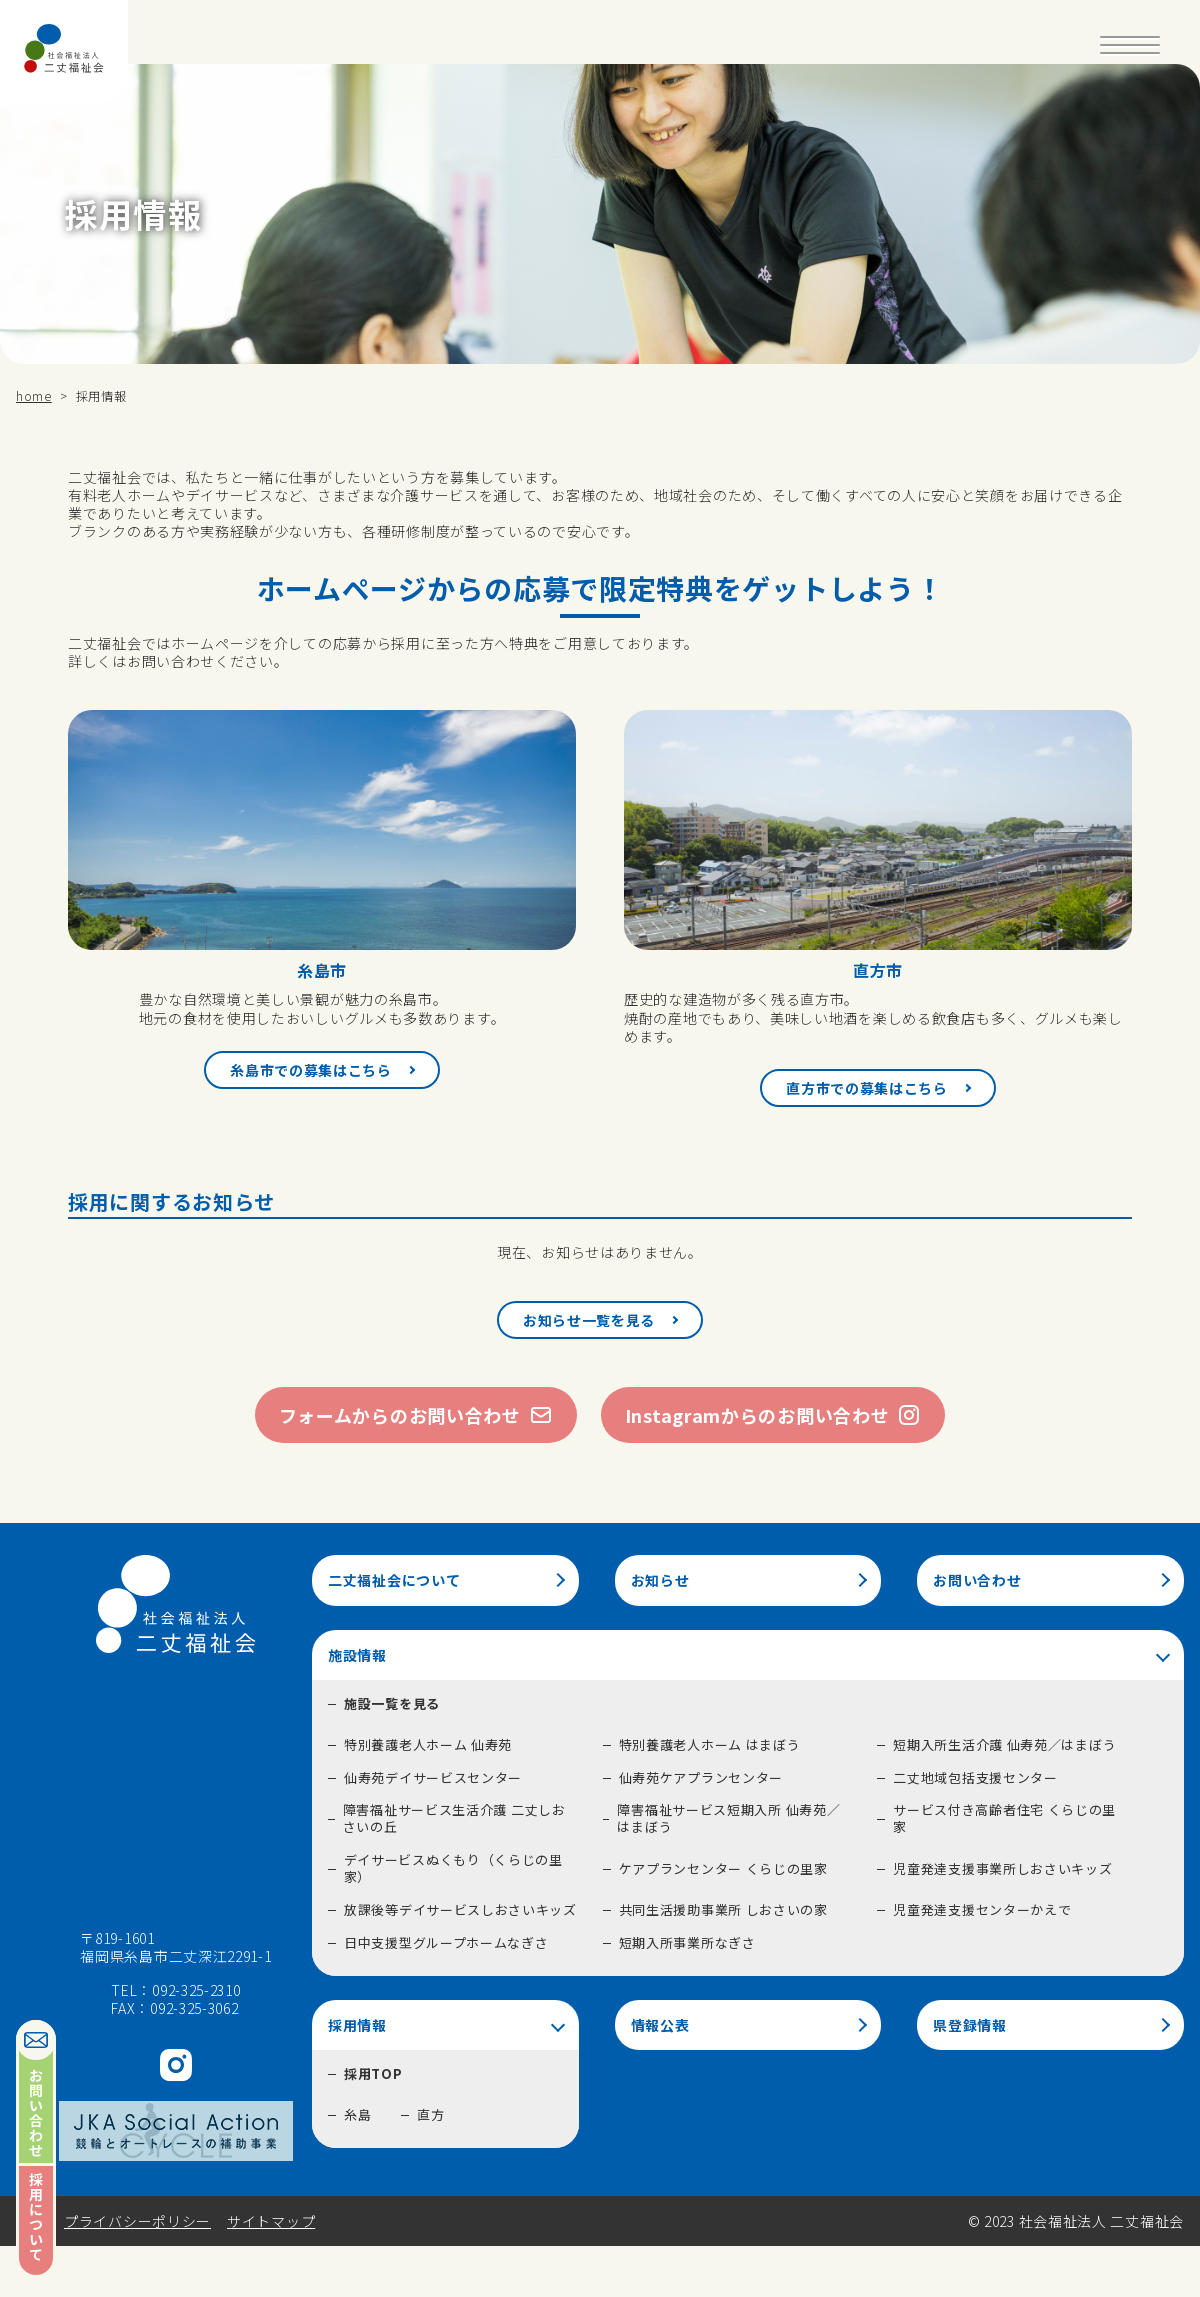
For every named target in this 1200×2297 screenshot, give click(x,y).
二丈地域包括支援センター (975, 1777)
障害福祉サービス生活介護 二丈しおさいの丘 (454, 1818)
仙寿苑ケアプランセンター (701, 1777)
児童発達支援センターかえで (982, 1909)
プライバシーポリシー (137, 2221)
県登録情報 (970, 2025)
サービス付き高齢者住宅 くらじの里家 (1004, 1818)
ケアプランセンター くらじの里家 (723, 1868)
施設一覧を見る (392, 1703)
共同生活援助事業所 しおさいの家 (723, 1909)
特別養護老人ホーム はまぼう (710, 1744)
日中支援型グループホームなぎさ (446, 1942)
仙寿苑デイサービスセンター (433, 1777)
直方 (430, 2114)
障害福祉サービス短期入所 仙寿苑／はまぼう (728, 1818)
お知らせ (660, 1580)
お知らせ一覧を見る (589, 1320)
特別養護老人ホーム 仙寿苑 (428, 1744)
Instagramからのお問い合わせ (773, 1415)
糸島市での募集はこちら (311, 1070)
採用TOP (373, 2073)
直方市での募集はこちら (867, 1088)
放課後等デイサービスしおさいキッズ (460, 1909)
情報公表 (660, 2025)
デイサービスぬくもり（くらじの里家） (453, 1868)
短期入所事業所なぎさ (687, 1942)
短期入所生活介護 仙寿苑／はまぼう (1004, 1744)
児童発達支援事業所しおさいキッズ (1002, 1868)
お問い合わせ (977, 1580)
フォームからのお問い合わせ (416, 1415)
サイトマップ (271, 2221)
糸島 (357, 2114)
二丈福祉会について (394, 1580)
